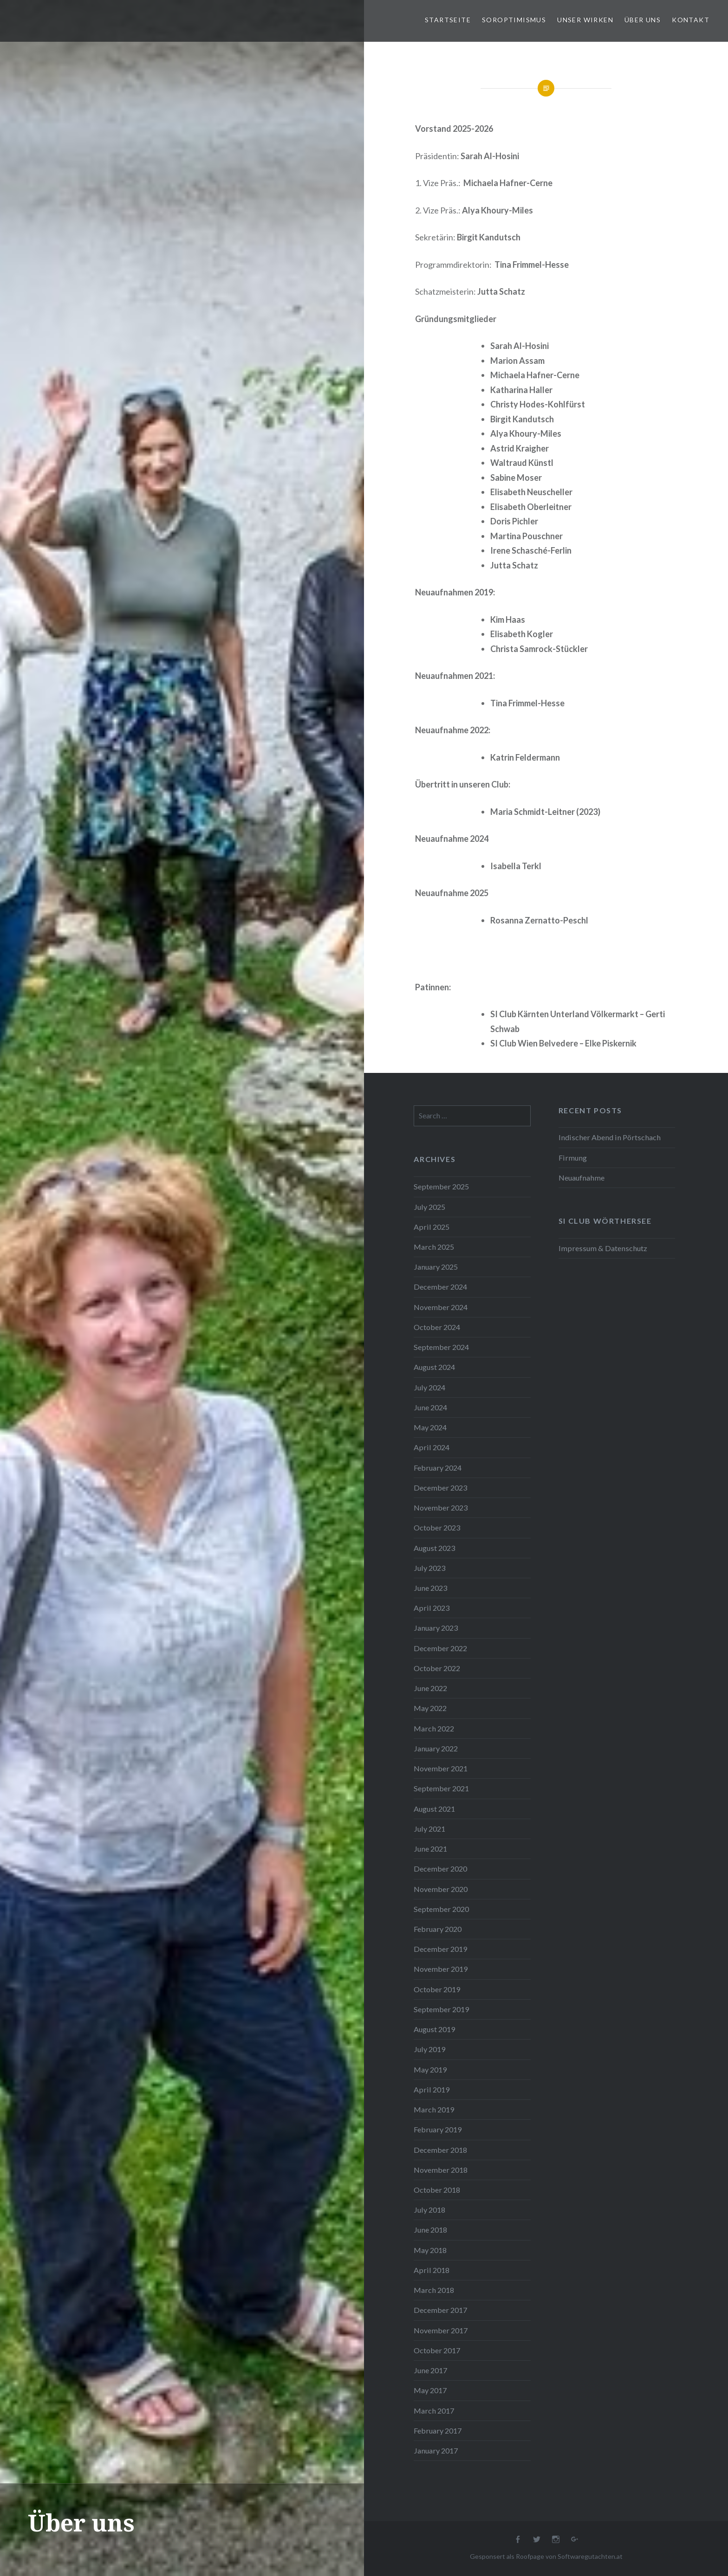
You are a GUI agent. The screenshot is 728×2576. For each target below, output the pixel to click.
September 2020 (441, 1909)
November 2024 (441, 1307)
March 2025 (434, 1246)
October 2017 (437, 2350)
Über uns (642, 20)
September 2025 (441, 1186)
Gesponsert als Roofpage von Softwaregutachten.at (546, 2556)
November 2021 (441, 1768)
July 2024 (429, 1387)
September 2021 (441, 1788)
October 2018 (437, 2189)
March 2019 (434, 2109)
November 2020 (441, 1889)
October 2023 (437, 1527)
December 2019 (440, 1948)
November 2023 (441, 1507)
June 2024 (430, 1407)
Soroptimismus (514, 20)
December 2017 (440, 2309)
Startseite (448, 20)
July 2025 (429, 1206)
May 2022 (430, 1708)
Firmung (573, 1157)
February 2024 (438, 1467)
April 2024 (431, 1447)
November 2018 (441, 2169)
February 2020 (438, 1928)
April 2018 (431, 2270)
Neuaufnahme (581, 1177)
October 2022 (437, 1668)
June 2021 (430, 1848)
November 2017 (441, 2330)
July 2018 (429, 2209)
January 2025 (436, 1266)
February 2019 (438, 2129)
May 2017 (430, 2390)
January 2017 (436, 2450)
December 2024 (440, 1286)
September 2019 (441, 2009)
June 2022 (430, 1688)
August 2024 (434, 1366)
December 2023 (440, 1487)
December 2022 (440, 1648)
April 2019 (431, 2089)
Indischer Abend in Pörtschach (610, 1137)
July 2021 (429, 1828)
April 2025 (431, 1226)
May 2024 (430, 1427)
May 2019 (430, 2069)
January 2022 (436, 1748)
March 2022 (434, 1728)
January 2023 (436, 1627)
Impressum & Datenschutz (603, 1248)
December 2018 (440, 2149)
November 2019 (441, 1968)
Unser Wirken (585, 20)
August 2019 (434, 2029)
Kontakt (690, 20)
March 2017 (434, 2410)
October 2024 (437, 1327)
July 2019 (429, 2049)
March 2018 (434, 2289)
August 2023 (434, 1547)
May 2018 (430, 2250)
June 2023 (430, 1587)
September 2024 (441, 1347)
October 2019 (437, 1989)
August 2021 (434, 1808)
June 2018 (430, 2229)
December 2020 (440, 1868)
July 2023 (429, 1567)
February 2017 (438, 2430)
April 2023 (431, 1607)
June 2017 (430, 2370)
